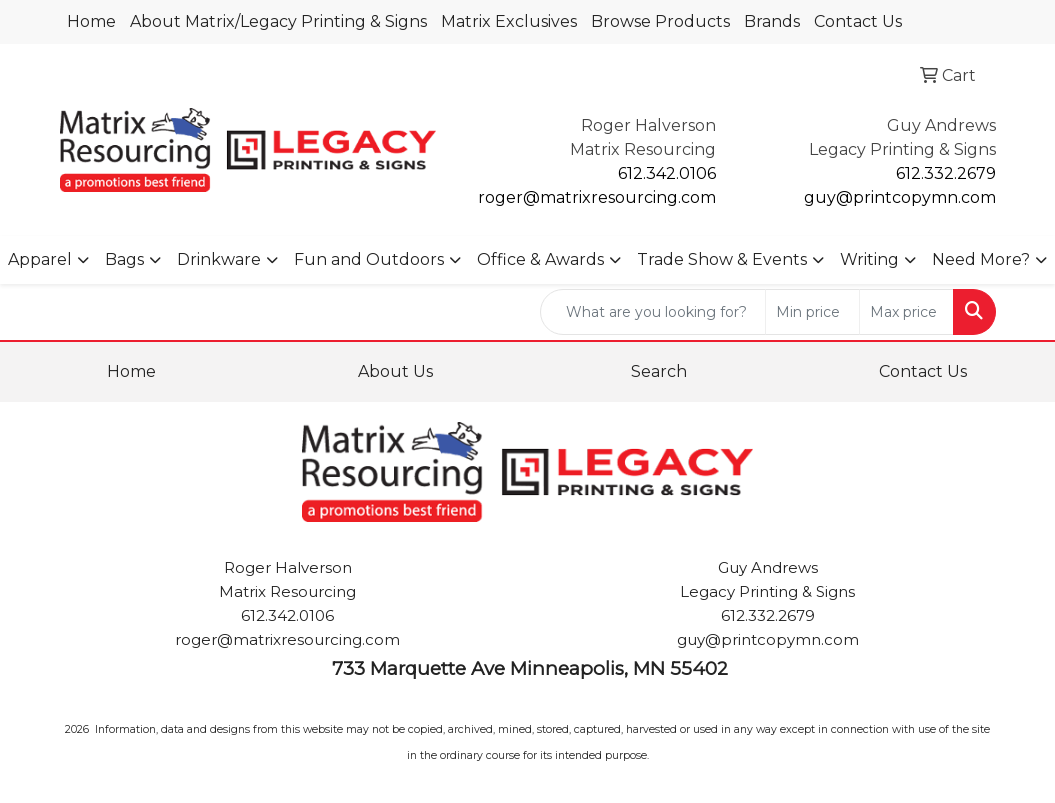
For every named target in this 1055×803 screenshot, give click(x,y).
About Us (395, 371)
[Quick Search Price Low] (812, 312)
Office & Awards (540, 259)
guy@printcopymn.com (900, 197)
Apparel (40, 259)
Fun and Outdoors (369, 259)
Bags (124, 259)
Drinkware (219, 259)
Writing (869, 259)
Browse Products (660, 21)
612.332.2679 (946, 173)
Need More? (981, 259)
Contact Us (858, 21)
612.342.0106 (667, 173)
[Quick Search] (653, 312)
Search (659, 371)
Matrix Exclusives (509, 21)
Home (91, 21)
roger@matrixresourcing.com (597, 197)
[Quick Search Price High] (906, 312)
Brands (772, 21)
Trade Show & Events (722, 259)
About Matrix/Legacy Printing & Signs (278, 21)
